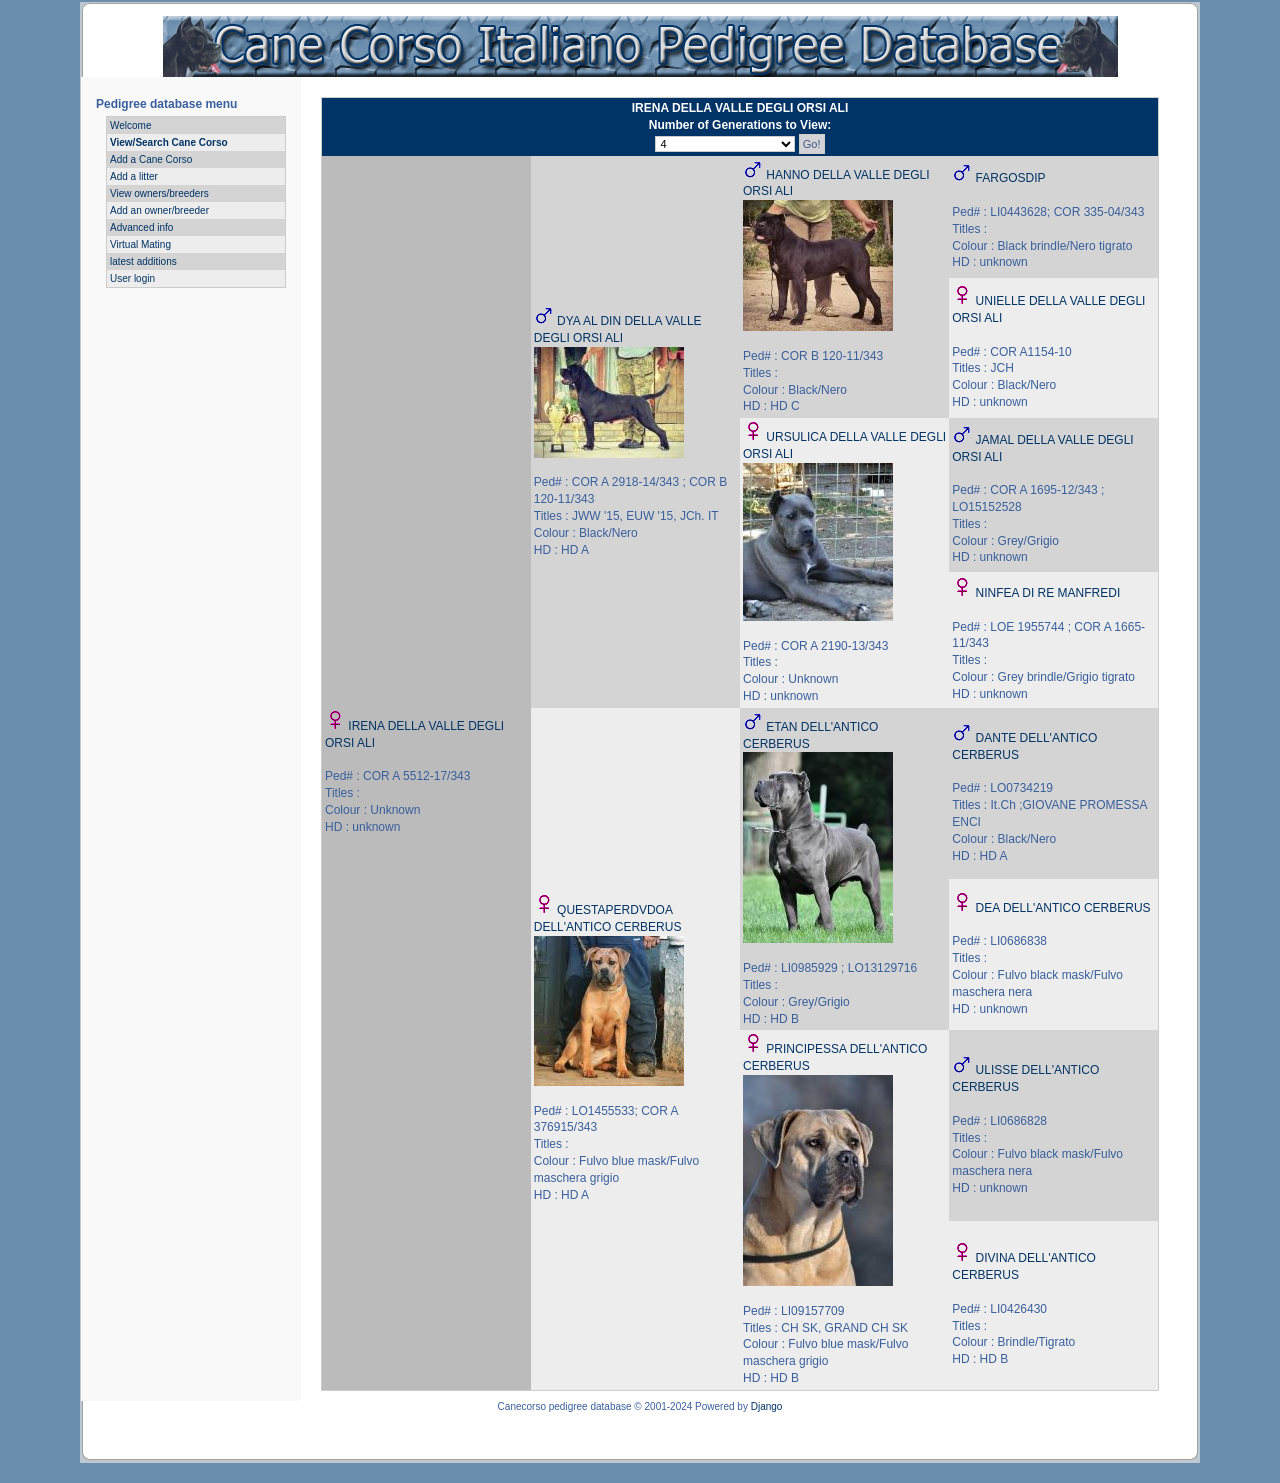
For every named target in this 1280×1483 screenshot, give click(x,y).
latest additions (143, 261)
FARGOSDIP (1011, 178)
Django (767, 1406)
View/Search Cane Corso (169, 142)
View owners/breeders (159, 193)
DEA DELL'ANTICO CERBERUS (1063, 908)
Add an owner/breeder (159, 210)
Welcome (131, 125)
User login (132, 278)
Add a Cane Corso (151, 159)
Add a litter (134, 176)
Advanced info (141, 227)
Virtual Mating (140, 244)
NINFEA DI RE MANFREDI (1048, 593)
